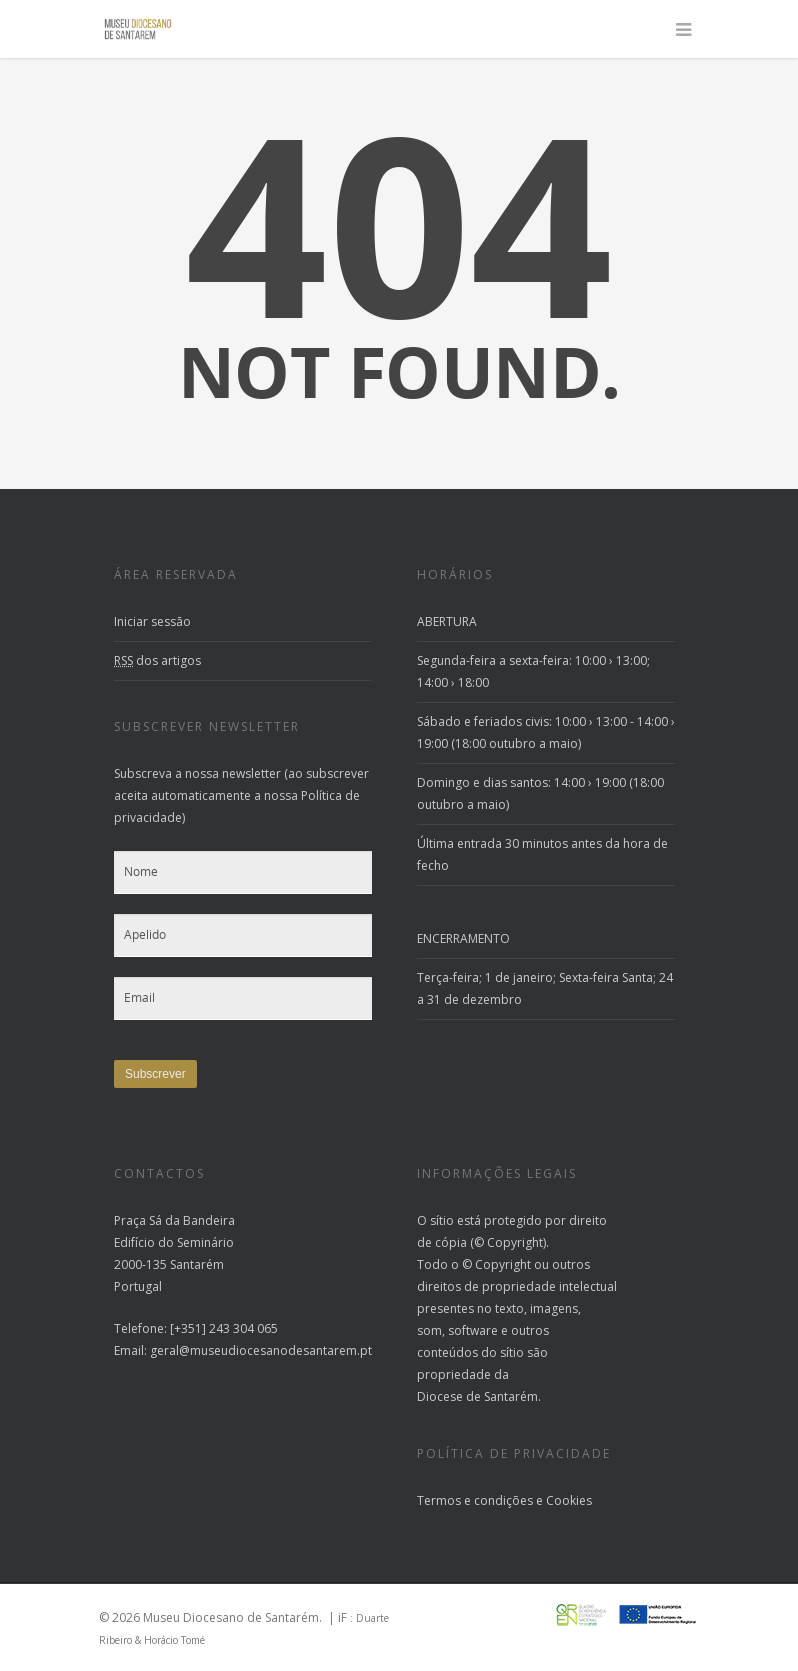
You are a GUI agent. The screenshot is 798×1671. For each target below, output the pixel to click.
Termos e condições (475, 1500)
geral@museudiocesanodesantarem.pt (261, 1350)
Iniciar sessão (152, 621)
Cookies (569, 1500)
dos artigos (157, 660)
